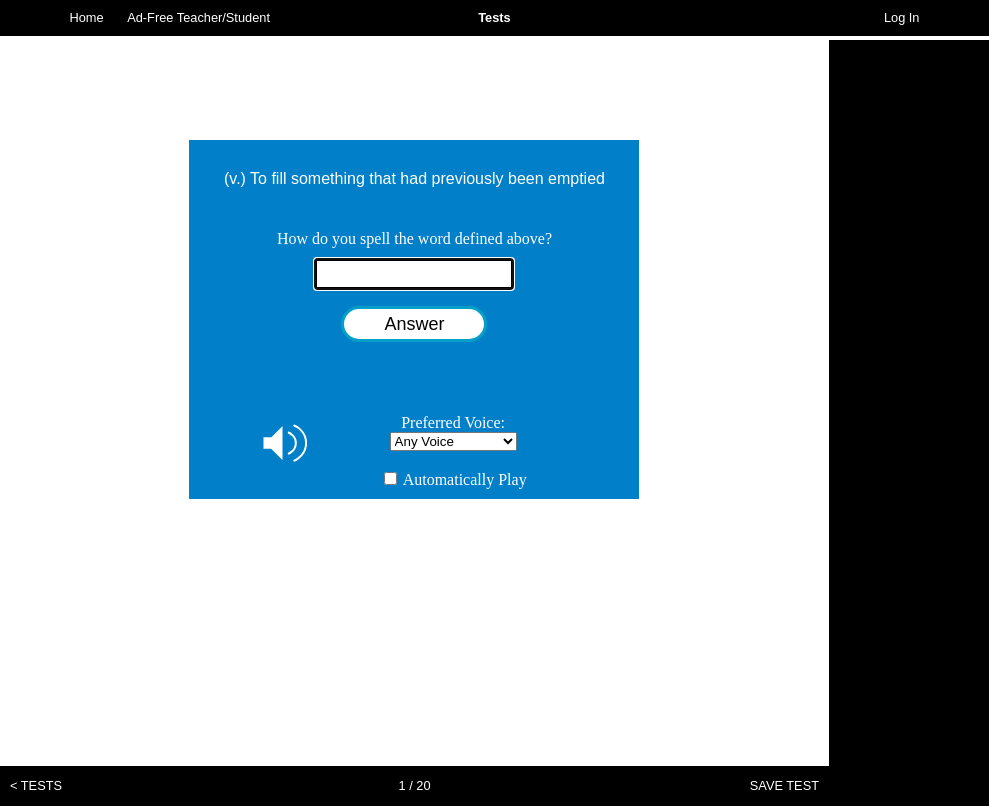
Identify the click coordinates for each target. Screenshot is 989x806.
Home (87, 17)
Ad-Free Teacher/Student (198, 17)
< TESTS (36, 785)
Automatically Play (455, 479)
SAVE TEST (784, 785)
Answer (414, 324)
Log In (902, 17)
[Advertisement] (909, 340)
